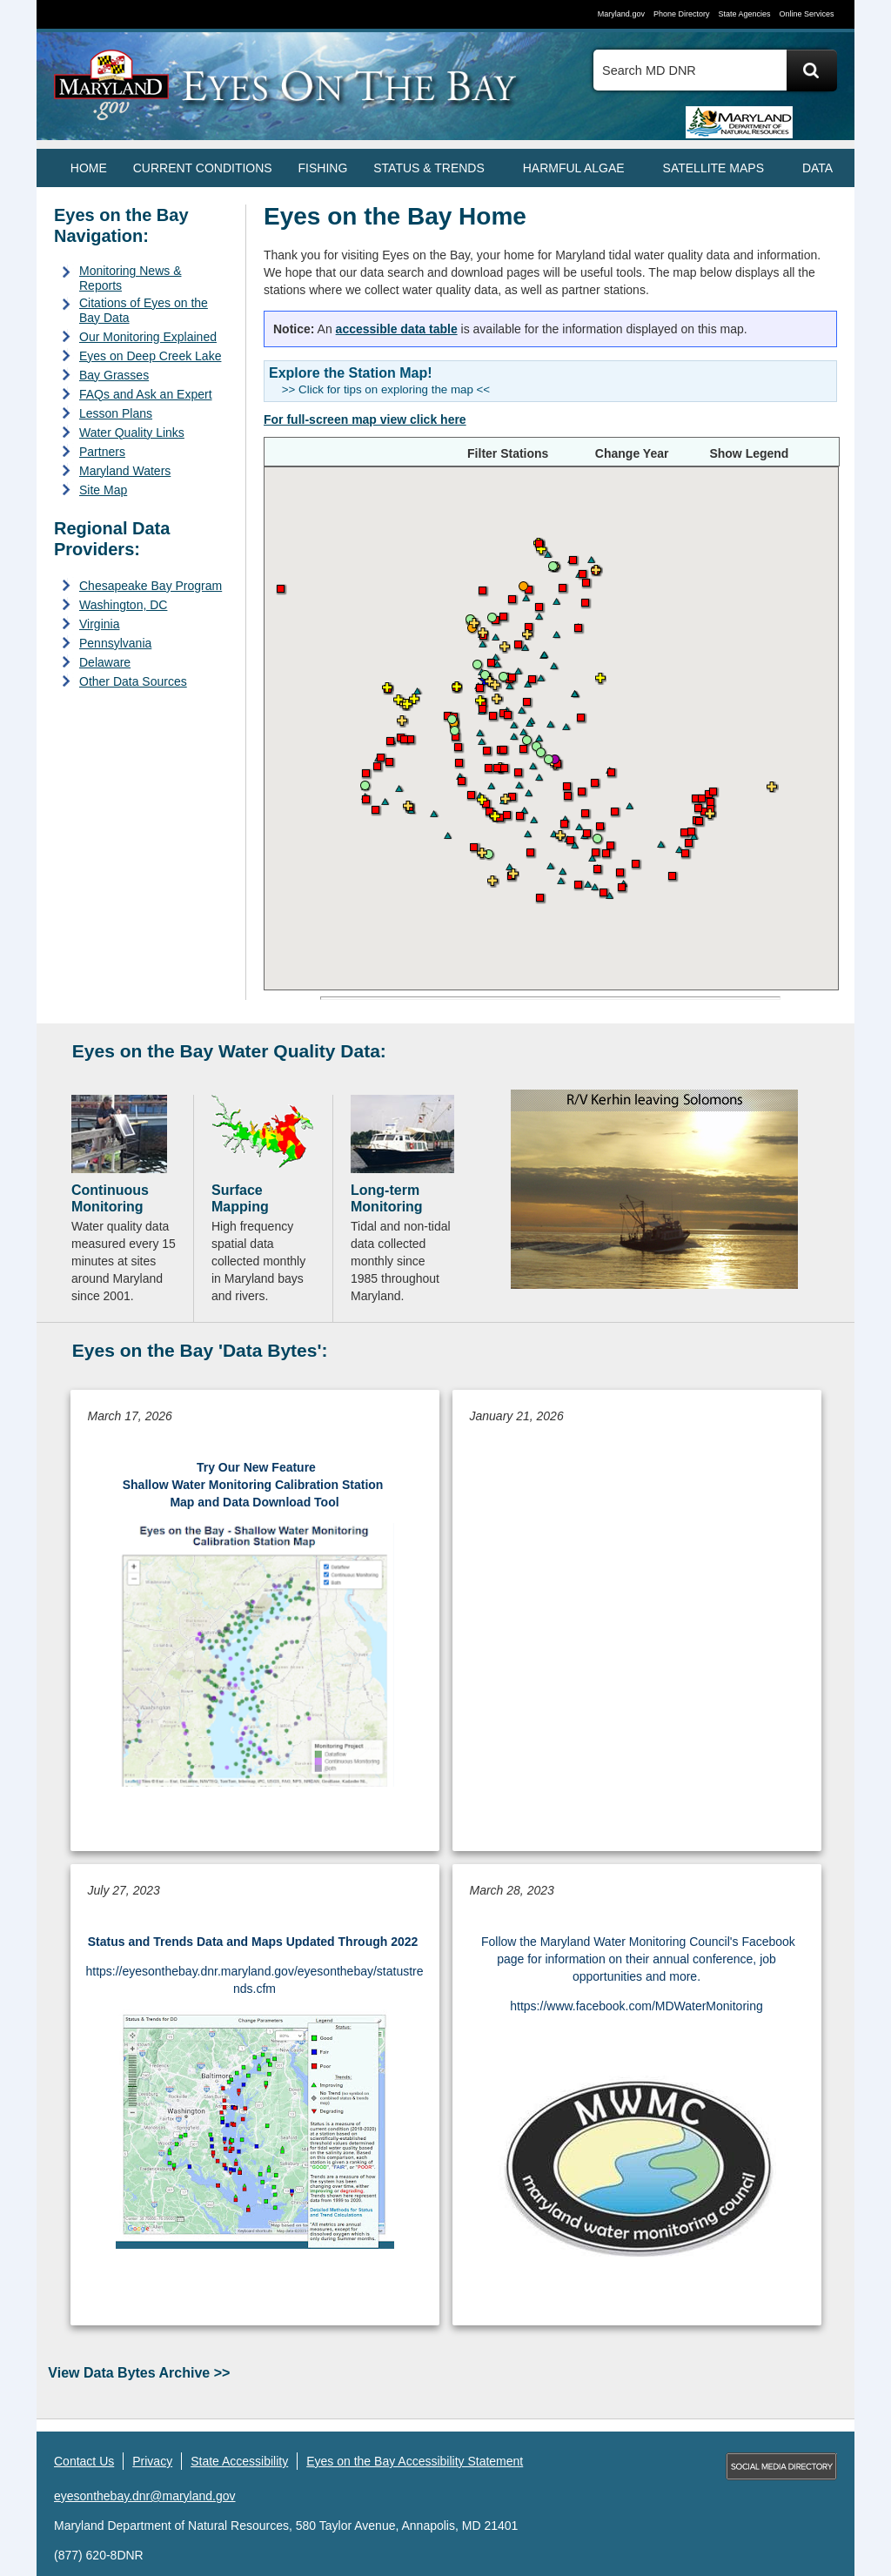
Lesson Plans (115, 413)
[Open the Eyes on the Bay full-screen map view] (365, 419)
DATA (817, 168)
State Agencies (744, 14)
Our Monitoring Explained (148, 337)
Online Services (806, 14)
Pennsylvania (115, 643)
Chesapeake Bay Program (150, 586)
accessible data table (397, 329)
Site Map (103, 490)
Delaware (105, 662)
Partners (102, 452)
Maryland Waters (125, 471)
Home (88, 168)
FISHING (323, 168)
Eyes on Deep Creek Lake (150, 356)
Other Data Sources (133, 681)
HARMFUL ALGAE (574, 168)
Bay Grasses (114, 375)
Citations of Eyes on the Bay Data (143, 310)
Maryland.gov (621, 14)
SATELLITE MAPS (713, 168)
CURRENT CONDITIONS (202, 168)
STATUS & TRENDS (429, 168)
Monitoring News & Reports (130, 278)
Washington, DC (123, 605)
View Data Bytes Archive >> (139, 2372)
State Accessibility (239, 2461)
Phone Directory (681, 14)
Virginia (99, 624)
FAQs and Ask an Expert (145, 394)
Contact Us (84, 2461)
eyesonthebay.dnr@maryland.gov (145, 2496)
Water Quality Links (131, 432)
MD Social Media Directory (781, 2466)
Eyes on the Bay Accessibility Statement (414, 2461)
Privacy (152, 2461)
